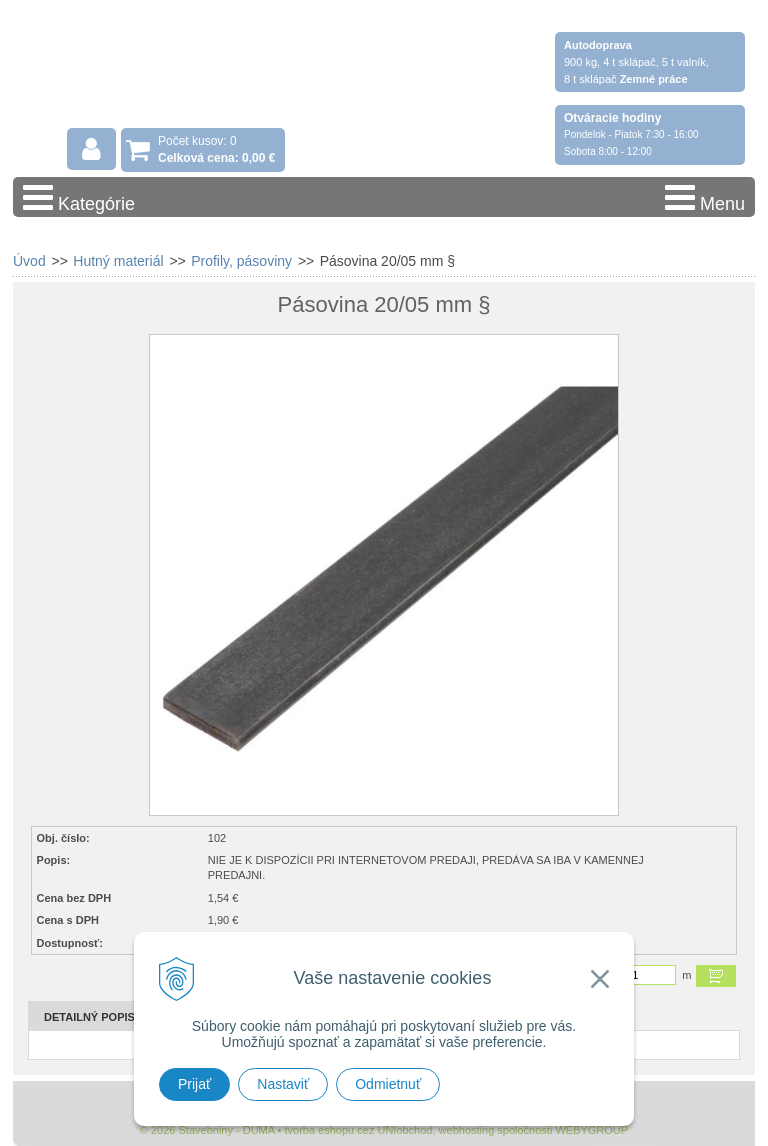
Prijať (194, 1084)
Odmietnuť (388, 1084)
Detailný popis (89, 1017)
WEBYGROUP (591, 1130)
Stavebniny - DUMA (187, 72)
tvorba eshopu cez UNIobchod (358, 1130)
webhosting (467, 1130)
